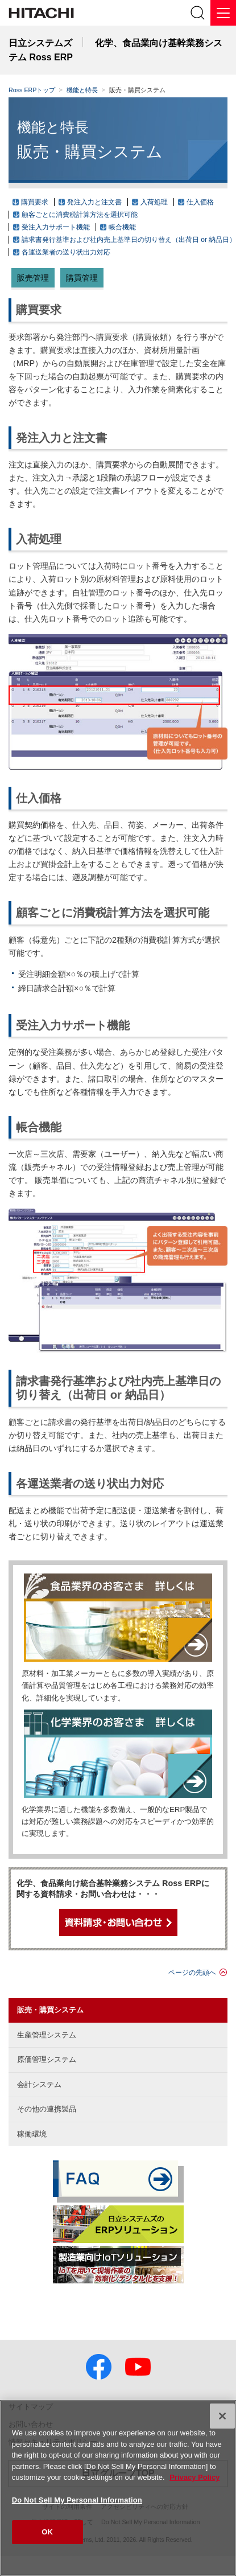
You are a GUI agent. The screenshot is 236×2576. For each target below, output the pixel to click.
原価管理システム (46, 2059)
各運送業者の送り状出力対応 (66, 252)
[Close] (222, 2416)
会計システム (39, 2084)
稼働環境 (32, 2134)
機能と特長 (82, 90)
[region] (118, 2488)
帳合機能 (122, 227)
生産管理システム (46, 2035)
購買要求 (34, 202)
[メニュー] (223, 13)
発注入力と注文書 (94, 202)
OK (47, 2532)
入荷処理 (154, 202)
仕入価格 (200, 202)
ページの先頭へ (192, 1973)
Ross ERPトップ (32, 90)
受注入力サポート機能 (56, 227)
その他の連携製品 (46, 2109)
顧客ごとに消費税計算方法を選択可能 (80, 215)
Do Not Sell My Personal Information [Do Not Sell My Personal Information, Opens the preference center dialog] (77, 2500)
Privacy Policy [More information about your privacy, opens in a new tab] (194, 2477)
